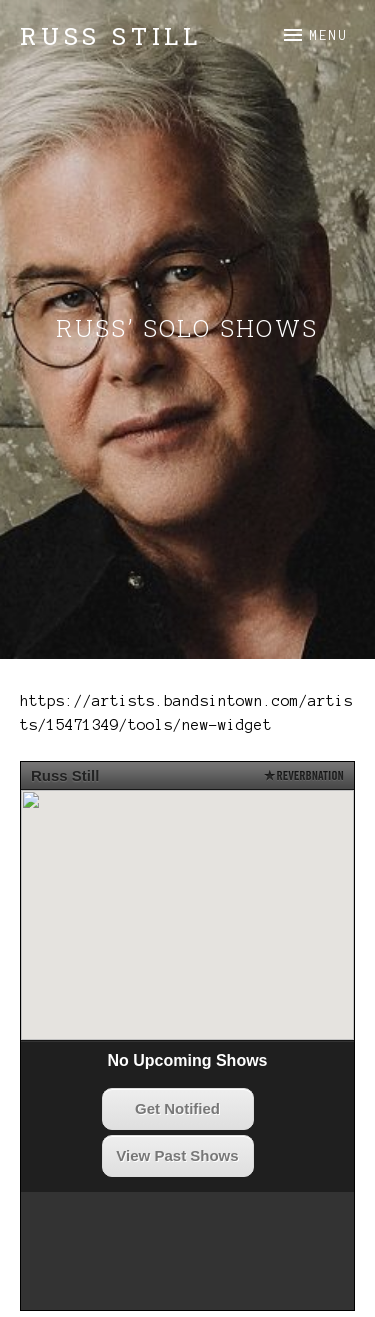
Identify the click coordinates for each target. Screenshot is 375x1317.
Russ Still (111, 36)
